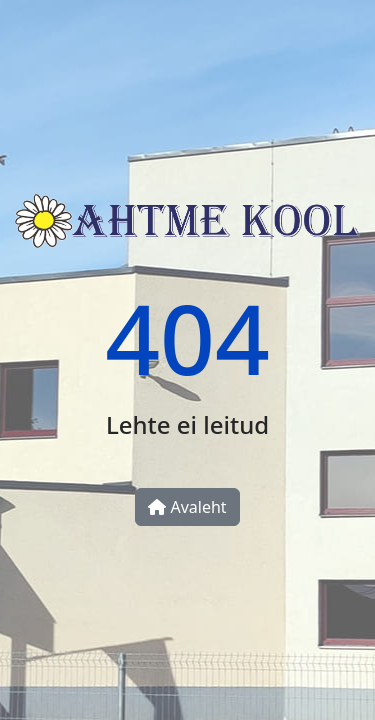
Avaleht (187, 507)
